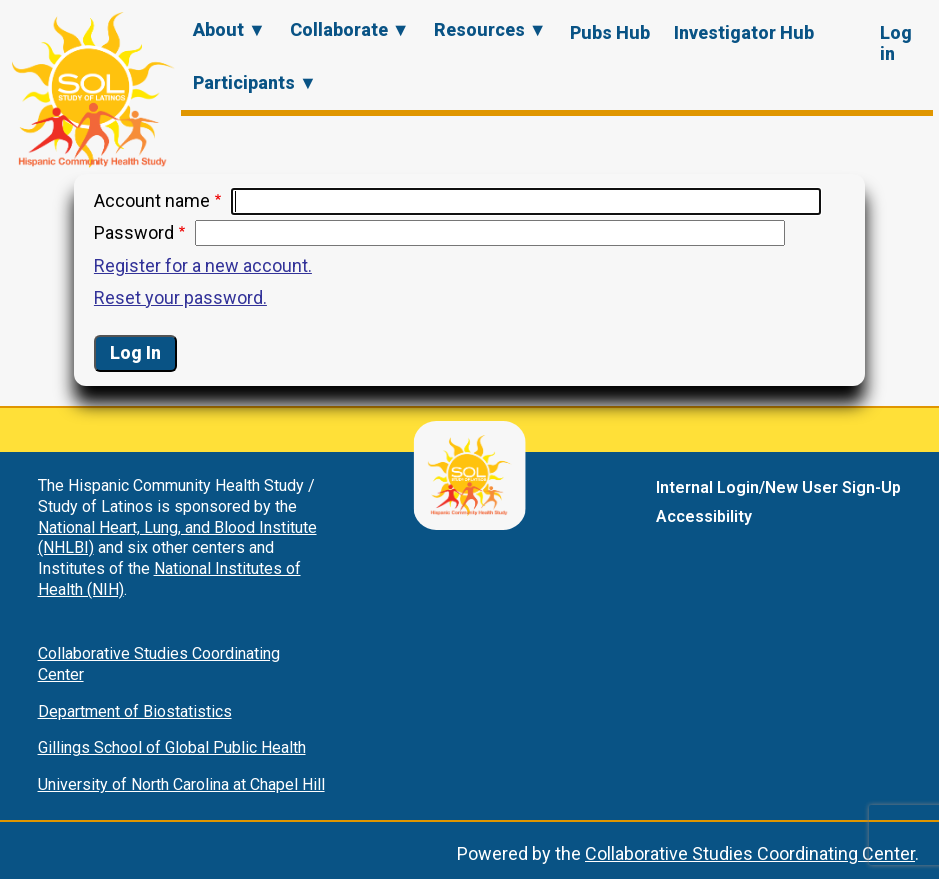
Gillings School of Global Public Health (172, 747)
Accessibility (704, 516)
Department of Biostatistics (135, 711)
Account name (152, 200)
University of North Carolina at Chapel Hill (181, 784)
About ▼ (229, 29)
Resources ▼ (490, 29)
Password (134, 232)
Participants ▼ (255, 82)
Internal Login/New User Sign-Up (778, 487)
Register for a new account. (203, 265)
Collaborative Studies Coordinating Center (750, 853)
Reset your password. (180, 297)
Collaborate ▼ (350, 29)
